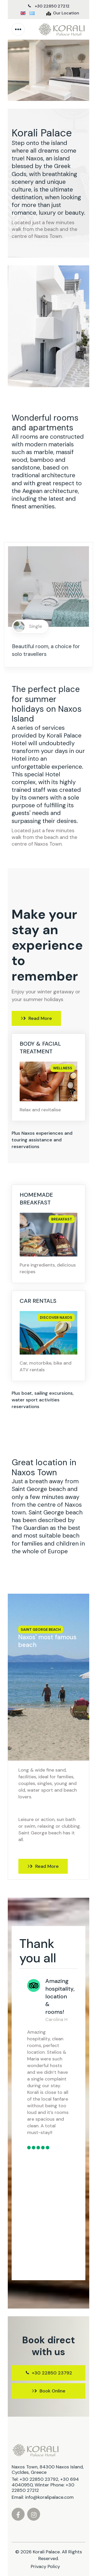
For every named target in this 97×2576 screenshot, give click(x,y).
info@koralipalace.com (49, 2497)
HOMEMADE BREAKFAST (36, 1198)
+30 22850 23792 (48, 2373)
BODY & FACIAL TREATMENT (40, 1047)
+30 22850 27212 (52, 6)
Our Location (66, 13)
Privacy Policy (45, 2566)
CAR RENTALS (38, 1301)
